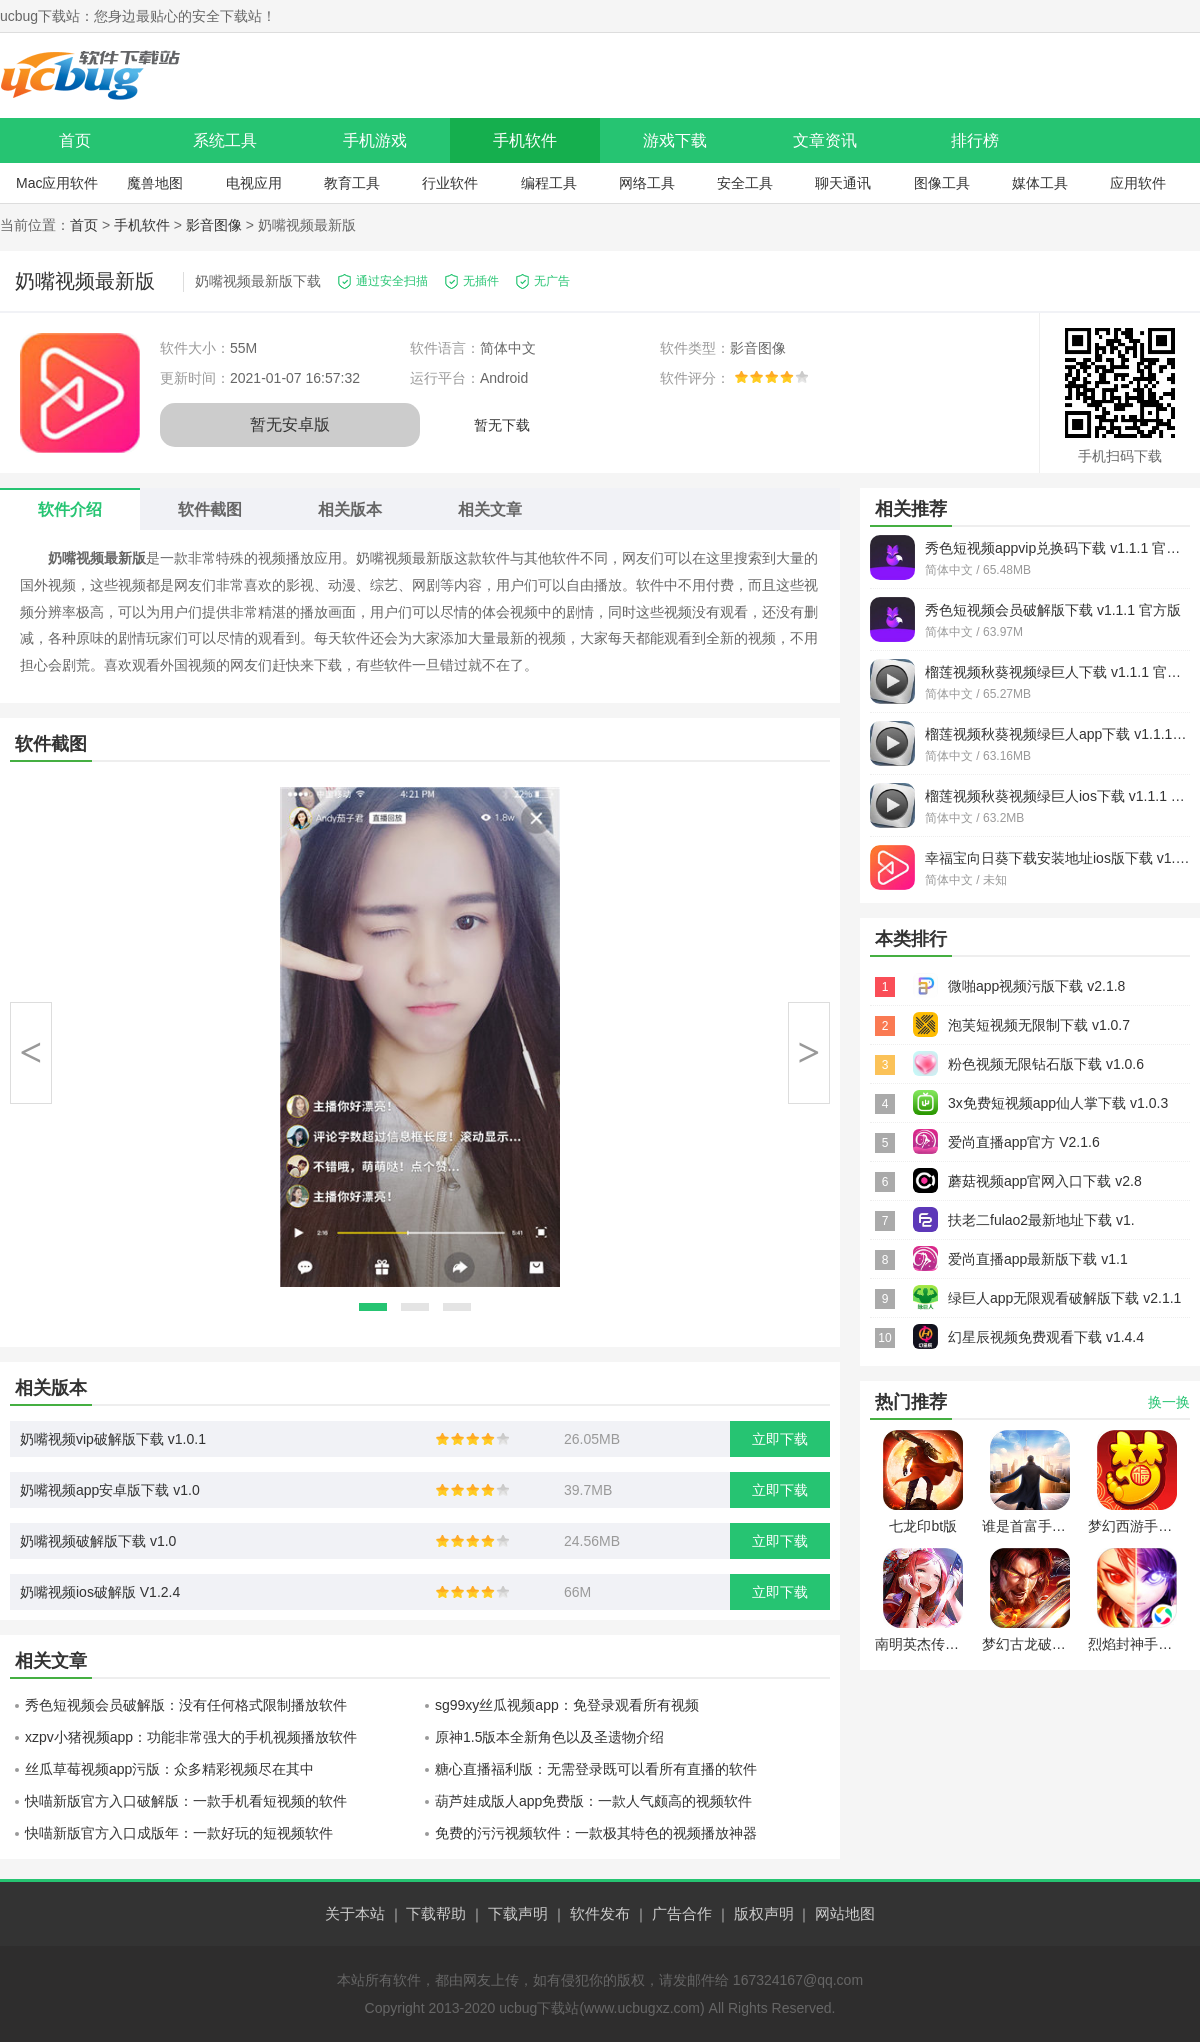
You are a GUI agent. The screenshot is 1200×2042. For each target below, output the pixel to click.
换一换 (1169, 1402)
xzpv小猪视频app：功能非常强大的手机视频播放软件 (191, 1737)
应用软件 (1138, 183)
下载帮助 (436, 1913)
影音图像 (214, 225)
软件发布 (600, 1913)
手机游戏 (375, 140)
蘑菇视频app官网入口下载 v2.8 (1045, 1181)
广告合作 (682, 1913)
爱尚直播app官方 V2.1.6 (1024, 1142)
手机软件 (525, 140)
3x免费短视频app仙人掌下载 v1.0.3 (1058, 1103)
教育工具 (352, 183)
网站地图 (845, 1913)
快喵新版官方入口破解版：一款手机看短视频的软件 (186, 1801)
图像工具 (942, 183)
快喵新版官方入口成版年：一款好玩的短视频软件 (179, 1833)
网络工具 (647, 183)
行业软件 (450, 183)
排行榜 (975, 140)
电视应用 (254, 183)
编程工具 (549, 183)
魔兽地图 (155, 183)
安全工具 (745, 183)
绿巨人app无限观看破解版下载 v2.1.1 (1064, 1298)
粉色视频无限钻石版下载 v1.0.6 (1046, 1064)
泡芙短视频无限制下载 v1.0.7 (1039, 1025)
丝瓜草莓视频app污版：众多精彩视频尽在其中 (169, 1769)
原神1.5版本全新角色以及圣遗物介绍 (549, 1737)
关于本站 (355, 1913)
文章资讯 (825, 140)
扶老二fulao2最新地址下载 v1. (1041, 1220)
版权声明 (764, 1913)
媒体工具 (1040, 183)
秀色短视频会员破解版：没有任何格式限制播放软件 (186, 1705)
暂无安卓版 (290, 424)
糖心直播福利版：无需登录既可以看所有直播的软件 (596, 1769)
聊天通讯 (843, 183)
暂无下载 (502, 425)
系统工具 (225, 140)
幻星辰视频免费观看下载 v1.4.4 (1046, 1337)
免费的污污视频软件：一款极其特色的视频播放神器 (596, 1833)
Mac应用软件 (57, 183)
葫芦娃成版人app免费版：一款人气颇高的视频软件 (593, 1801)
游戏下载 (675, 140)
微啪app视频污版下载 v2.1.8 (1036, 986)
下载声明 (518, 1913)
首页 (75, 140)
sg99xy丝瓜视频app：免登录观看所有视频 (567, 1705)
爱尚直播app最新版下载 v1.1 (1038, 1259)
